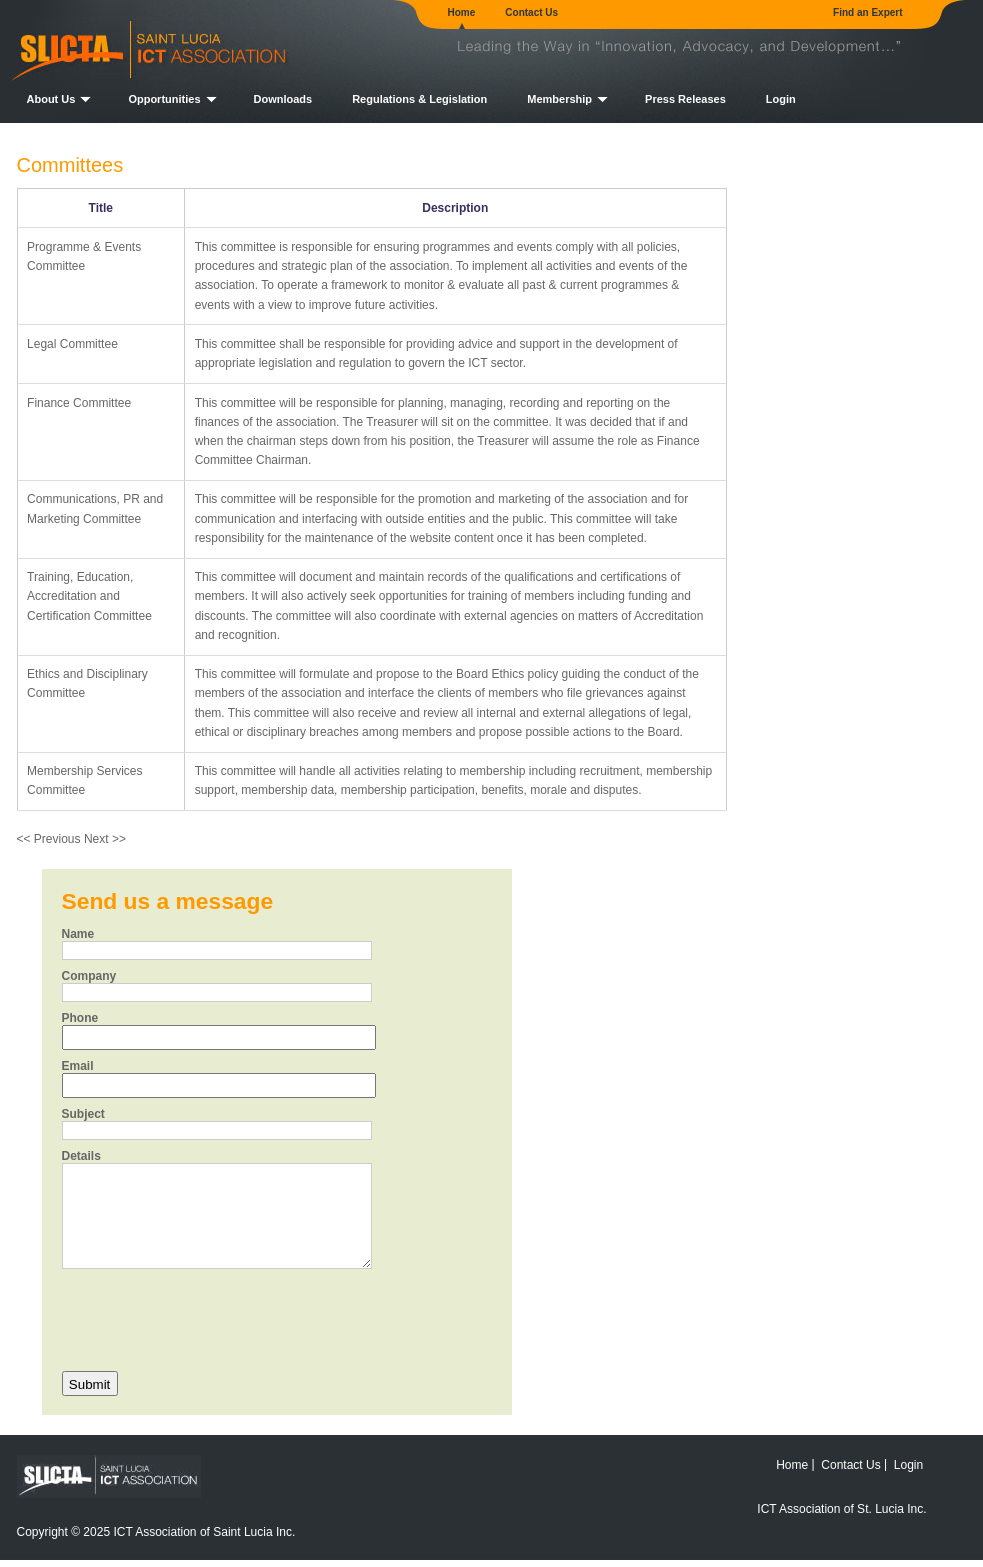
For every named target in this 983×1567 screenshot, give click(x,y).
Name (78, 934)
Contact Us (531, 12)
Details (81, 1156)
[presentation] (214, 1318)
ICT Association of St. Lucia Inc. (841, 1509)
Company (89, 976)
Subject (83, 1114)
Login (781, 99)
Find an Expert (867, 12)
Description (455, 208)
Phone (80, 1018)
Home (462, 12)
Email (78, 1066)
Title (101, 208)
